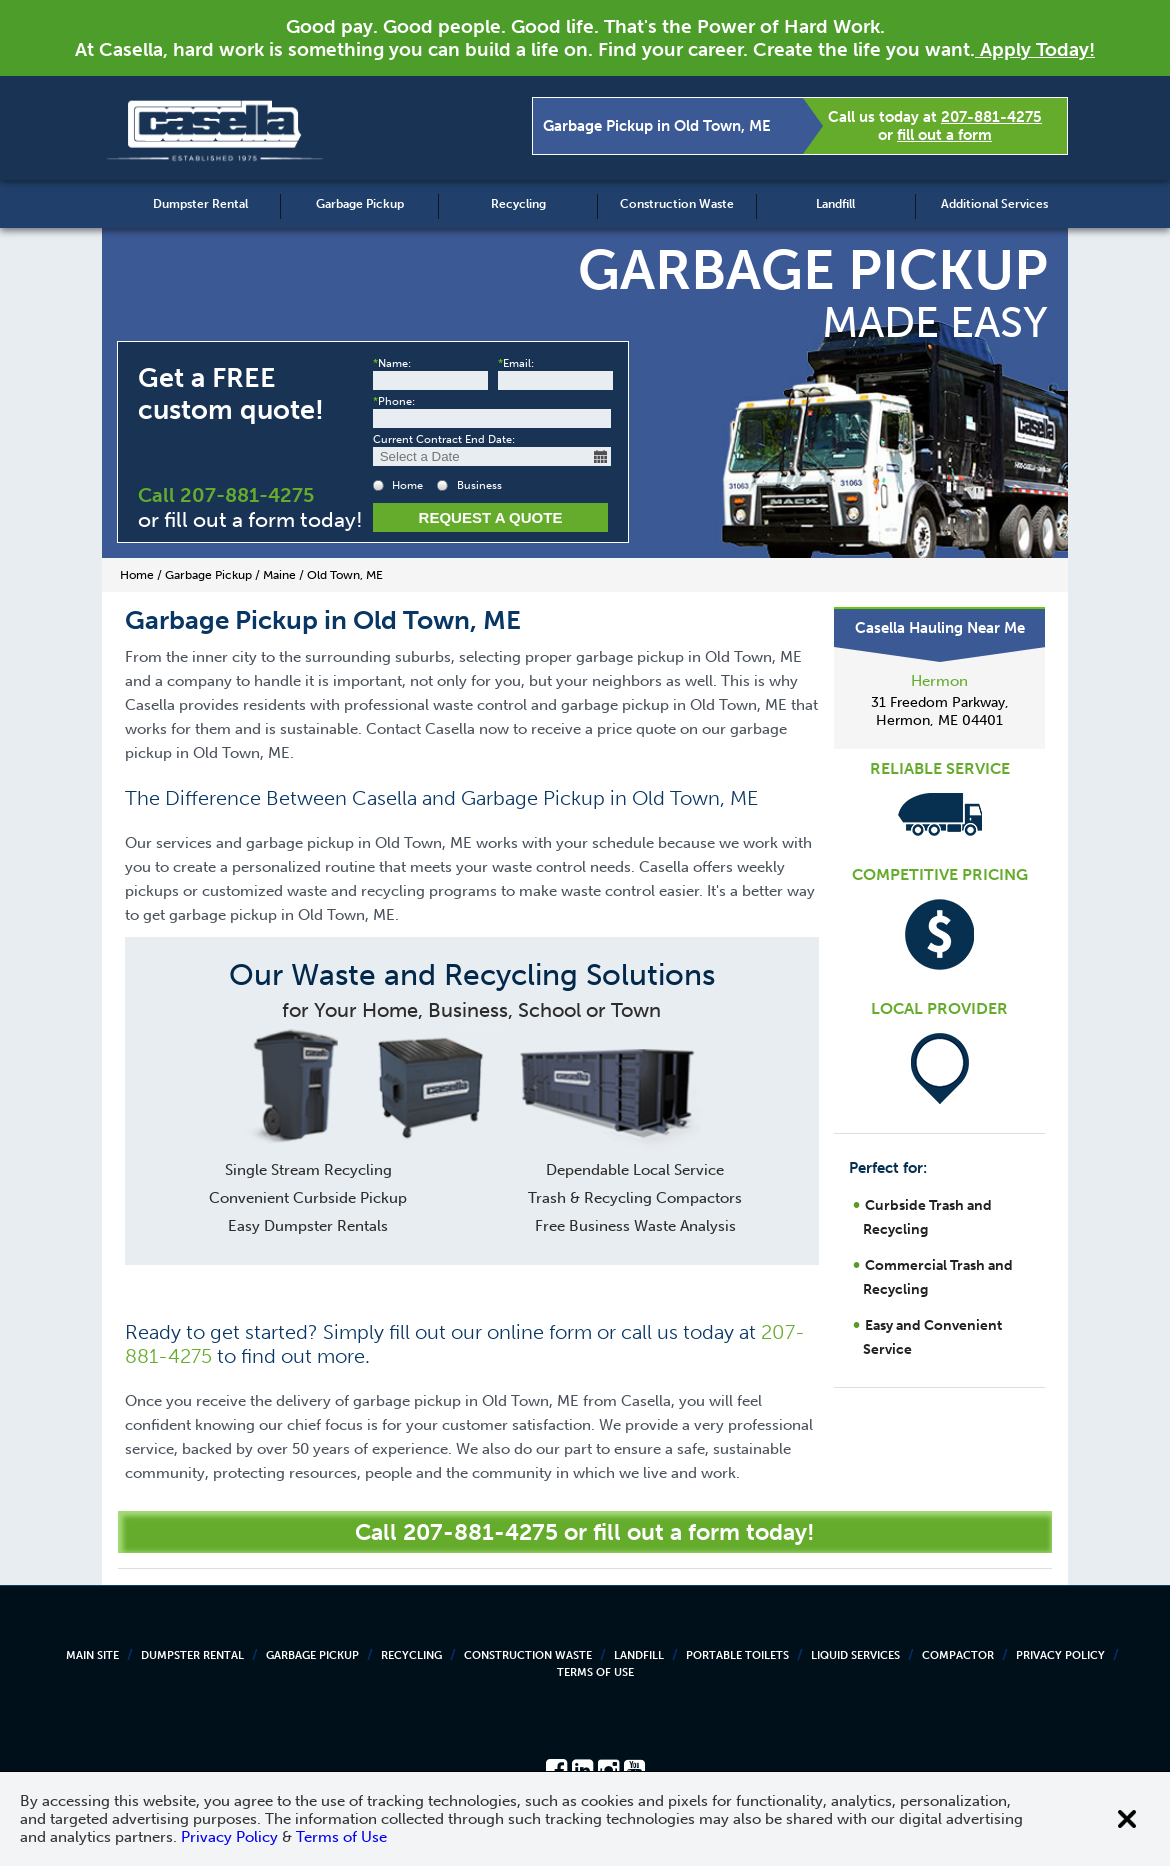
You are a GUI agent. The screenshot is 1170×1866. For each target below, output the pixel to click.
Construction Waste (677, 204)
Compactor (958, 1655)
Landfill (835, 204)
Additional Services (994, 204)
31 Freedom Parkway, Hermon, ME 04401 (940, 711)
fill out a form (944, 135)
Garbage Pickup (360, 204)
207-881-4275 (991, 117)
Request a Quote (491, 517)
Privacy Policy (1060, 1655)
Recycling (518, 204)
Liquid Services (855, 1655)
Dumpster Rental (200, 204)
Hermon (939, 681)
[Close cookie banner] (1127, 1819)
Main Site (92, 1655)
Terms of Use (595, 1672)
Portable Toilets (737, 1655)
